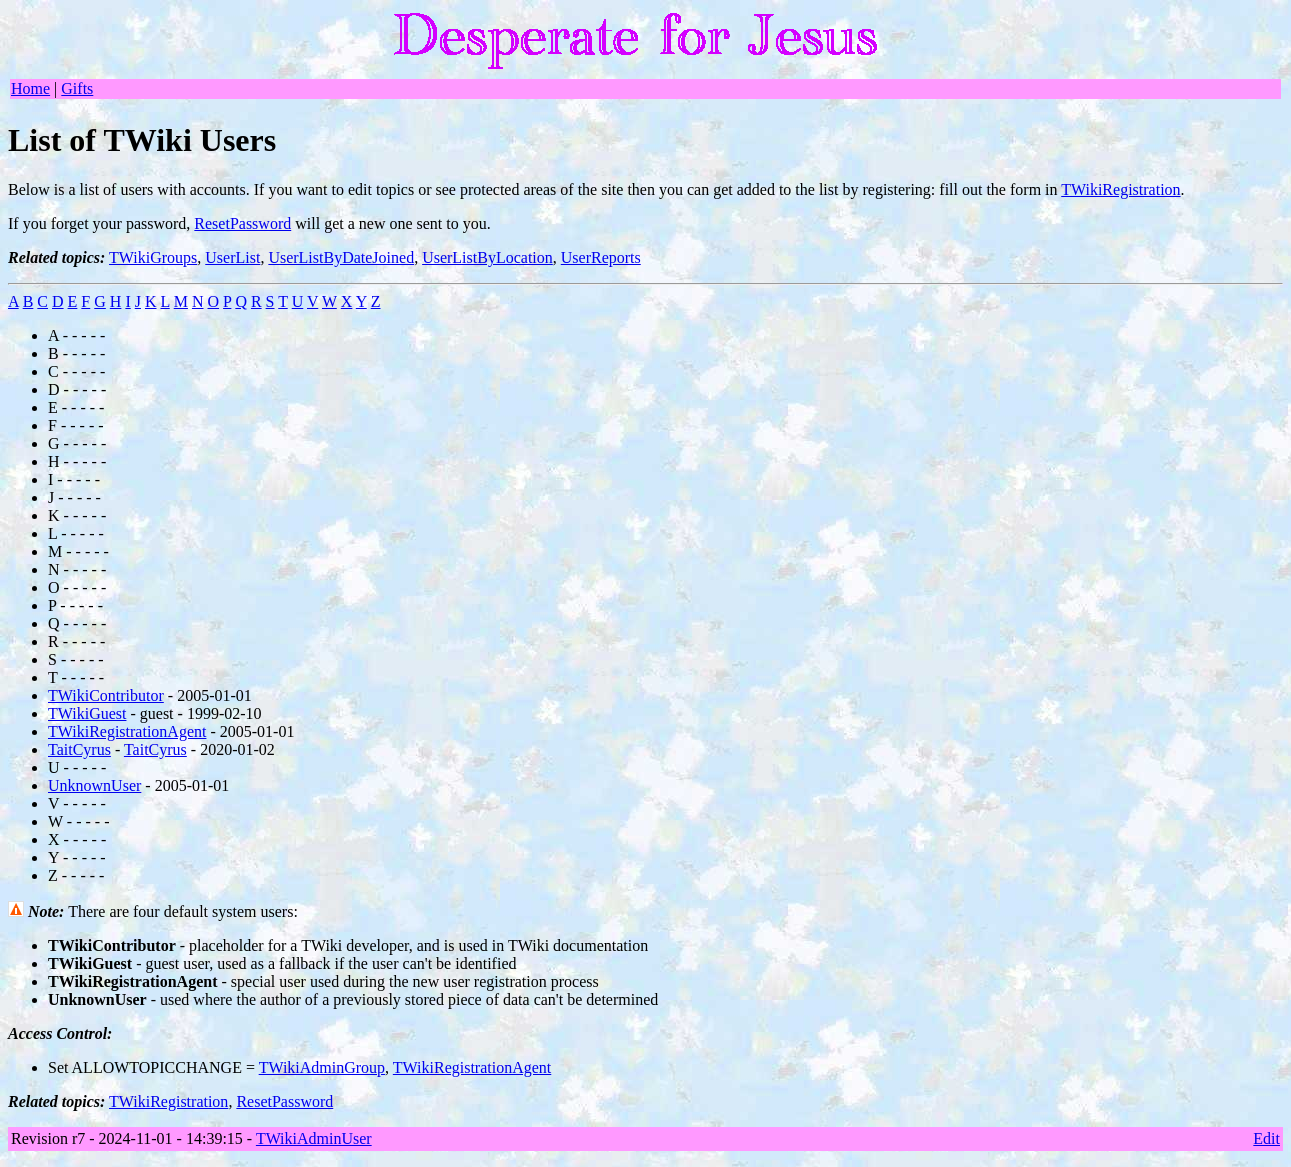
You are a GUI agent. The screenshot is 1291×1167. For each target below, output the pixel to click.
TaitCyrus (79, 749)
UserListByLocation (487, 257)
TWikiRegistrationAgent (127, 731)
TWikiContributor (106, 695)
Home (30, 88)
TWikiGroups (153, 257)
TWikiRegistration (1120, 189)
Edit (1266, 1138)
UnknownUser (94, 785)
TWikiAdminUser (314, 1138)
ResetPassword (242, 223)
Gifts (77, 88)
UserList (232, 257)
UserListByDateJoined (341, 257)
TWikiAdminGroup (322, 1067)
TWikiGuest (87, 713)
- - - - (88, 335)
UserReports (601, 257)
